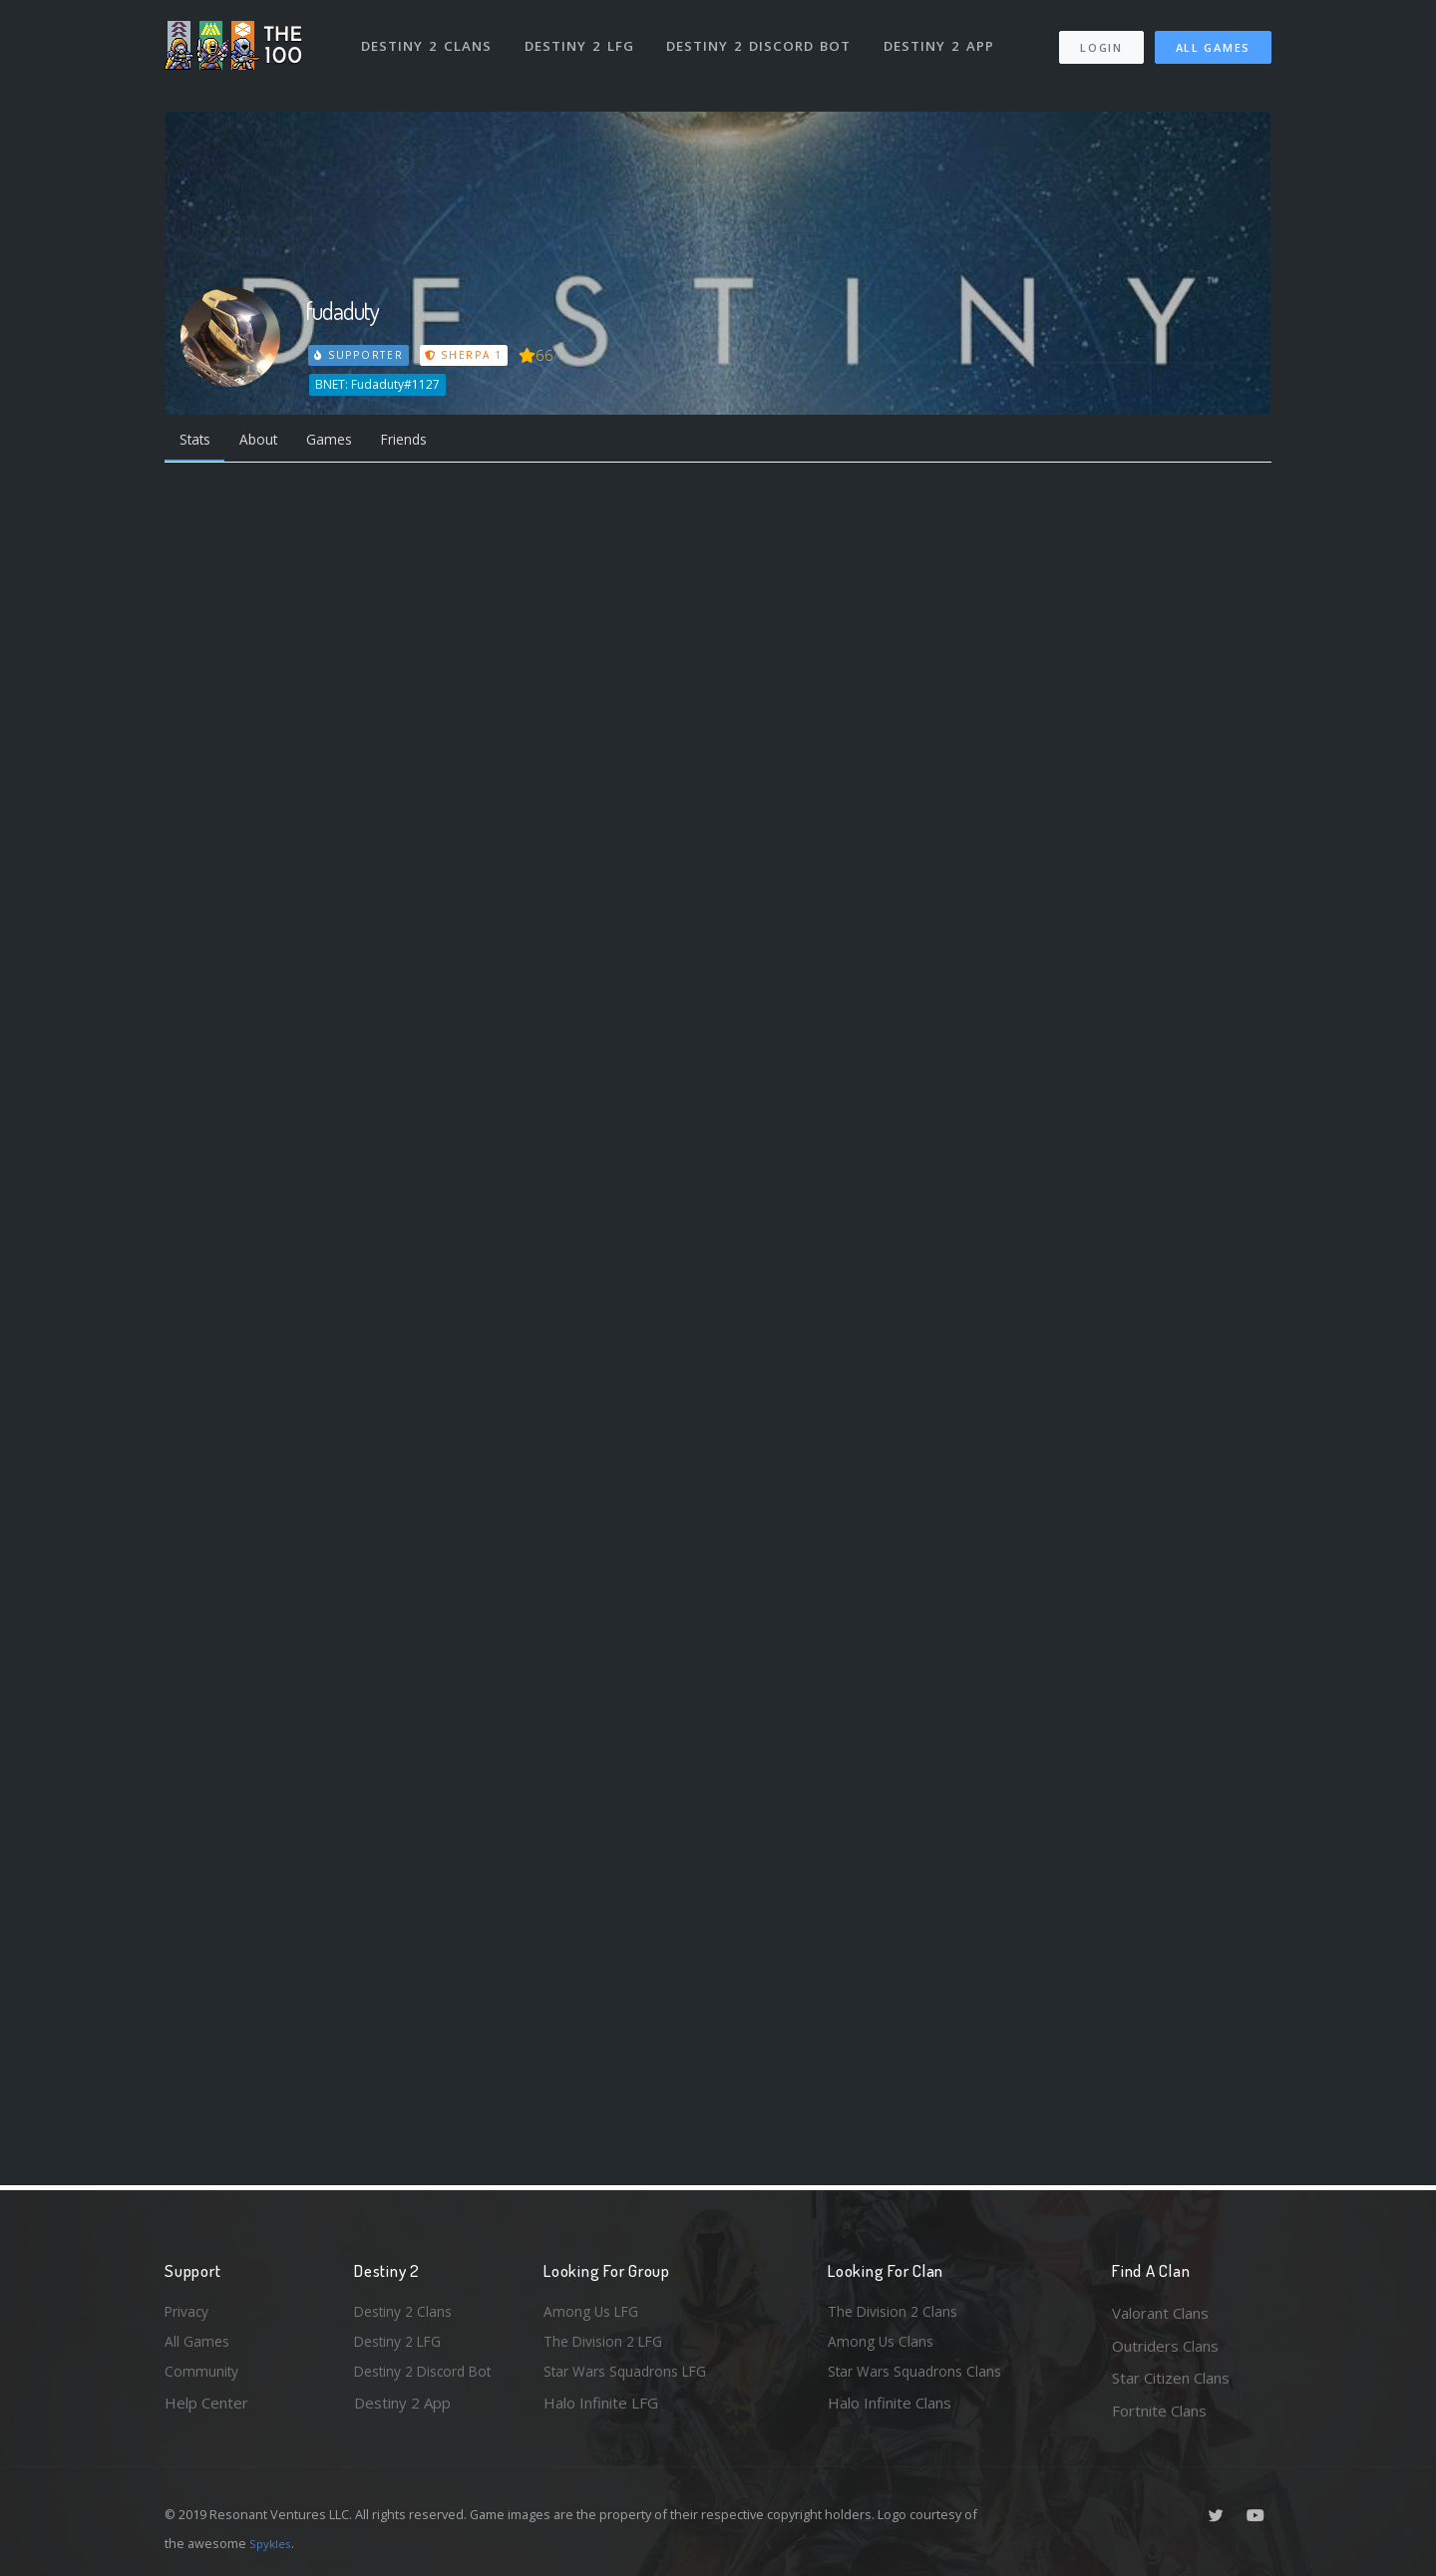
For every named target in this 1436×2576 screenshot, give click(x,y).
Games (345, 441)
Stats (198, 441)
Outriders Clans (1165, 2346)
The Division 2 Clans (896, 2313)
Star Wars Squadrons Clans (920, 2378)
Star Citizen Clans (1171, 2378)
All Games (1213, 40)
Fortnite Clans (1159, 2410)
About (268, 441)
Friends (427, 441)
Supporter (360, 355)
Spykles (272, 2543)
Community (203, 2378)
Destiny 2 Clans (428, 38)
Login (1100, 40)
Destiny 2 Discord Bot (763, 38)
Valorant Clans (1160, 2313)
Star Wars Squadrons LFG (631, 2378)
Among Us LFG (594, 2313)
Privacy (189, 2313)
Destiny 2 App (944, 38)
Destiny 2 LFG (583, 38)
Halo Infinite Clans (889, 2410)
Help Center (206, 2410)
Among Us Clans (883, 2346)
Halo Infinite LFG (600, 2410)
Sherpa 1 (467, 355)
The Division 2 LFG (607, 2346)
